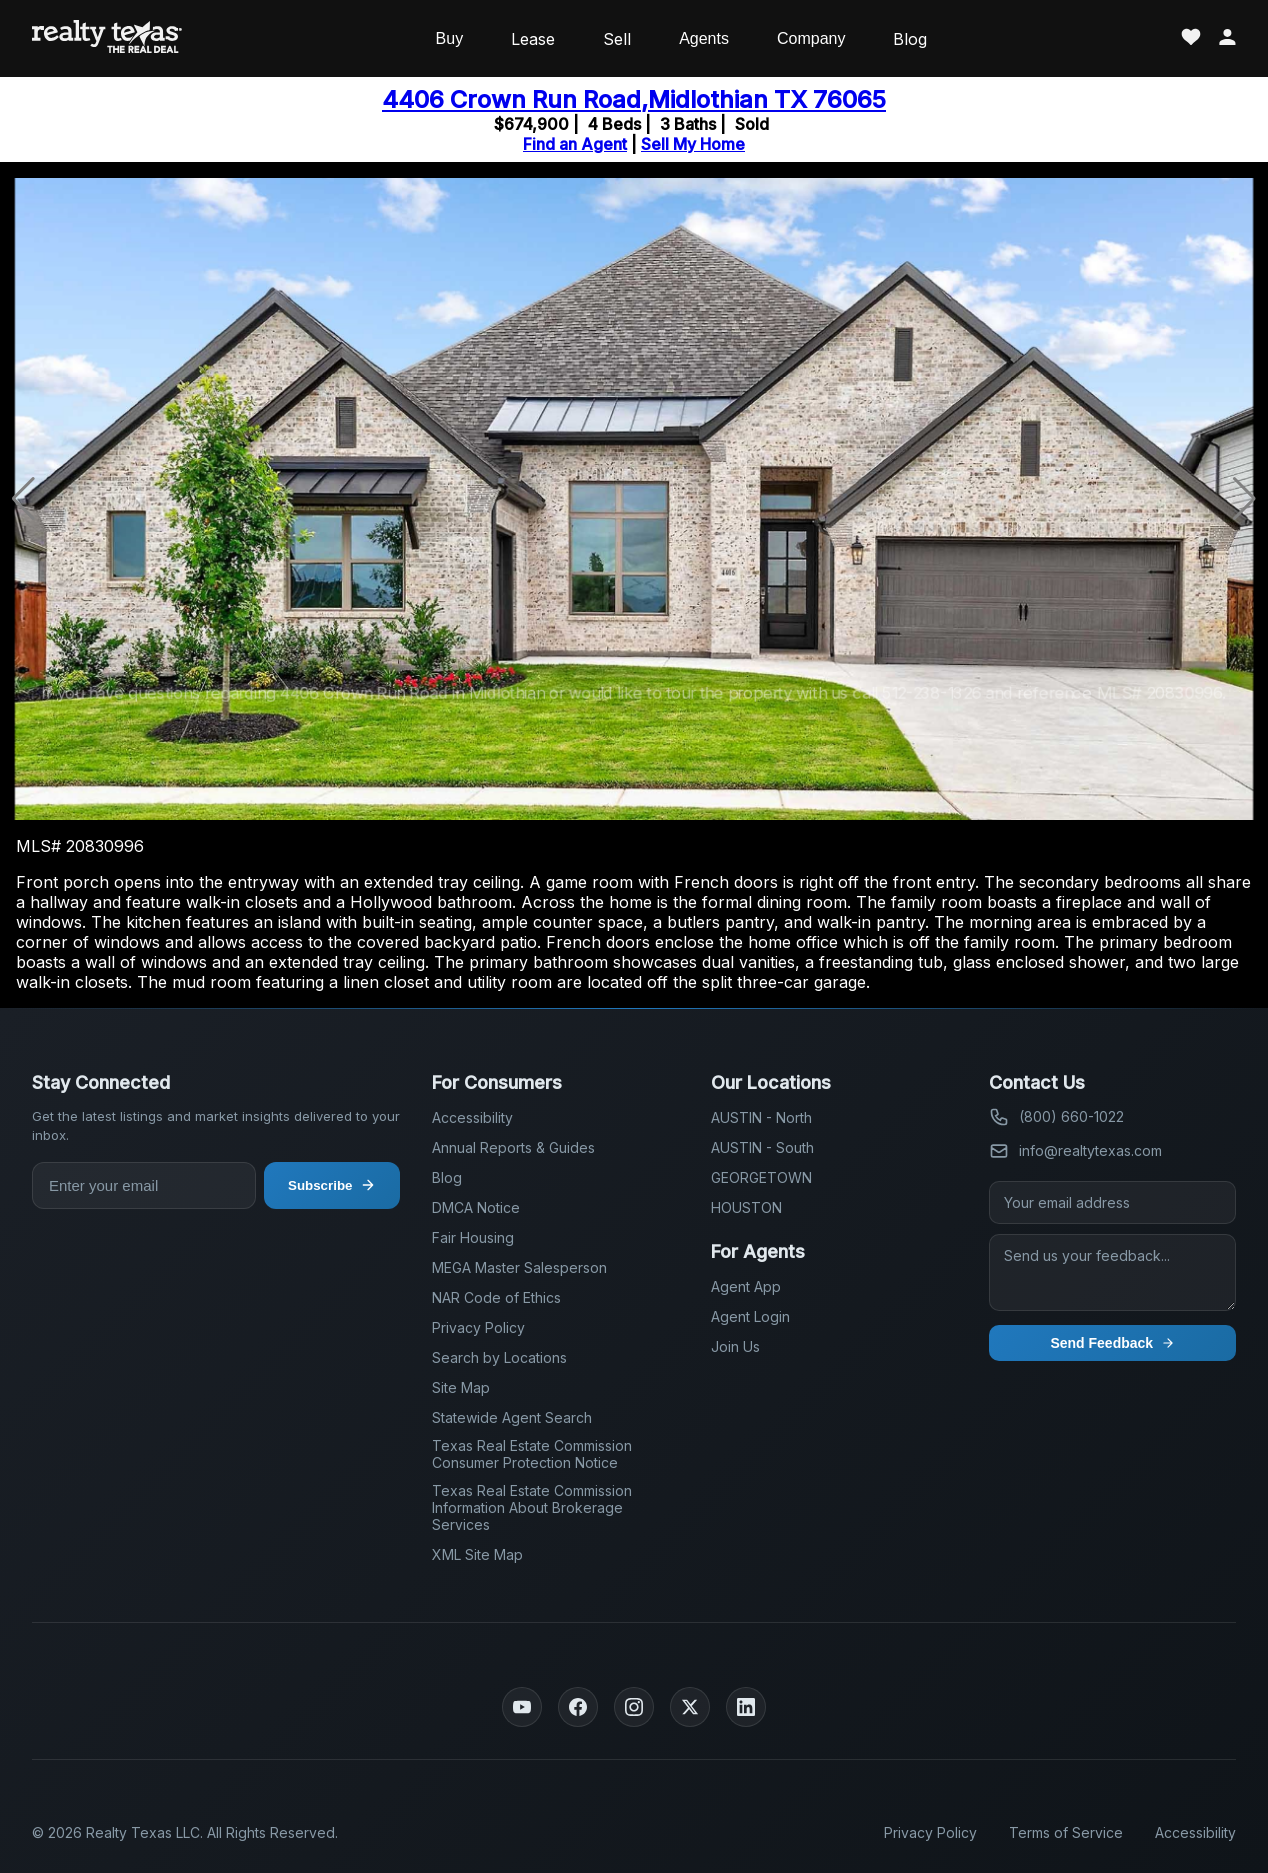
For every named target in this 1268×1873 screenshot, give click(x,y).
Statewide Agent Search (512, 1417)
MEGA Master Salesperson (519, 1267)
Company (811, 38)
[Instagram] (634, 1707)
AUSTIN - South (762, 1147)
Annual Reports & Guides (513, 1147)
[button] (1244, 499)
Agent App (746, 1286)
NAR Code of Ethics (496, 1297)
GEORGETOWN (761, 1177)
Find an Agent (575, 144)
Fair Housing (473, 1237)
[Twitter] (690, 1707)
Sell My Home (693, 144)
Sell (617, 39)
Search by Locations (499, 1357)
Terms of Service (1066, 1832)
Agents (704, 38)
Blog (910, 39)
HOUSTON (746, 1207)
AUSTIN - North (761, 1117)
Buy (450, 38)
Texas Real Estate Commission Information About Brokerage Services (532, 1507)
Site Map (461, 1387)
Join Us (735, 1346)
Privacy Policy (478, 1327)
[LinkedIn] (746, 1707)
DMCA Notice (476, 1207)
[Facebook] (578, 1707)
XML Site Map (477, 1554)
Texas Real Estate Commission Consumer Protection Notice (532, 1454)
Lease (533, 39)
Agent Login (750, 1316)
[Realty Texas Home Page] (107, 38)
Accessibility (472, 1117)
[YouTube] (522, 1707)
